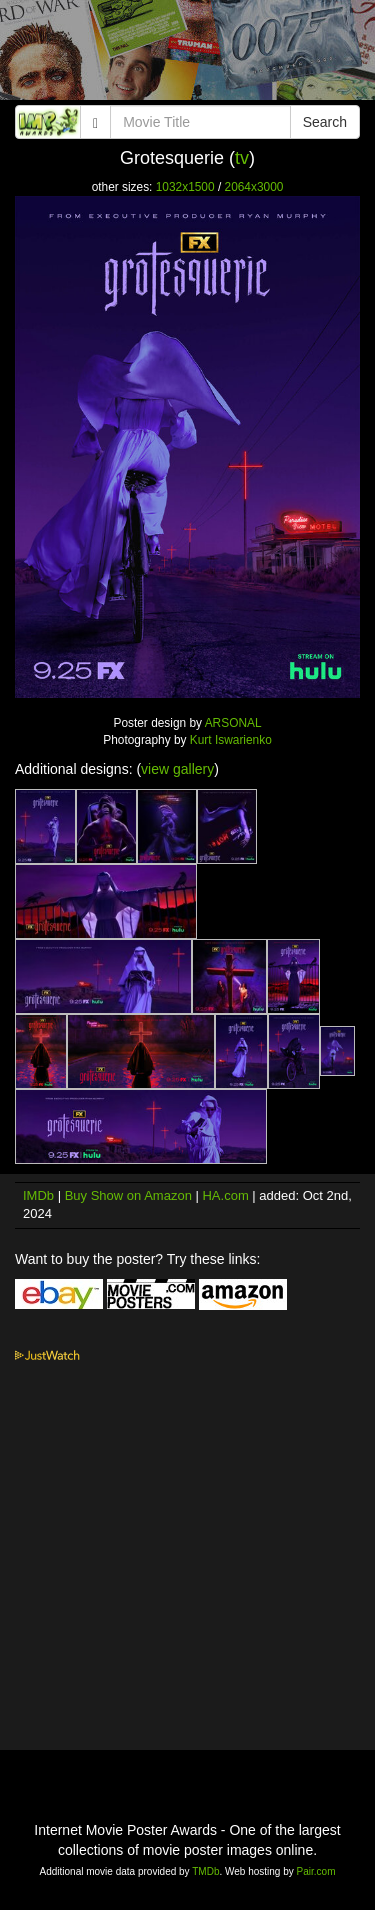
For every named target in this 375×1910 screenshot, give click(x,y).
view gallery (177, 769)
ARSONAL (233, 723)
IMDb (38, 1195)
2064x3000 (254, 187)
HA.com (225, 1195)
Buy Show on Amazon (128, 1195)
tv (242, 158)
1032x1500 (185, 187)
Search (325, 122)
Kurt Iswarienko (231, 740)
